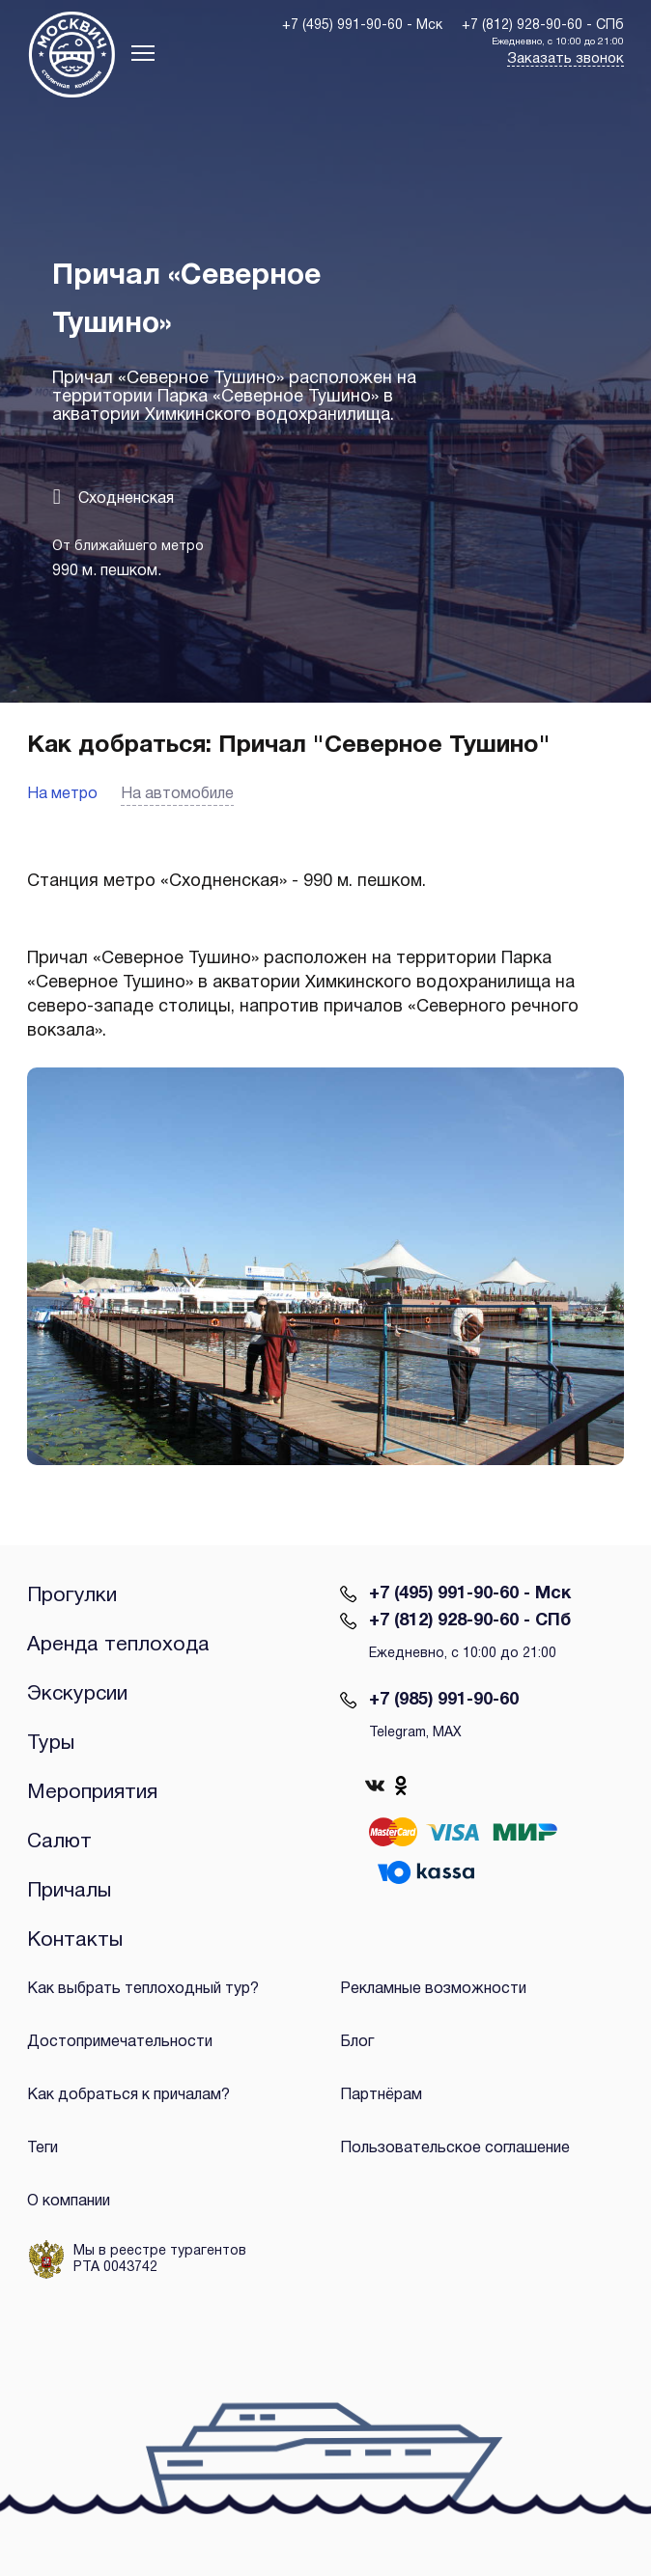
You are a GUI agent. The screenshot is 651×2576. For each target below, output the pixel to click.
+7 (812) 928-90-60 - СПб (470, 1621)
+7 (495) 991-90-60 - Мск (470, 1594)
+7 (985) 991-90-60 (444, 1700)
